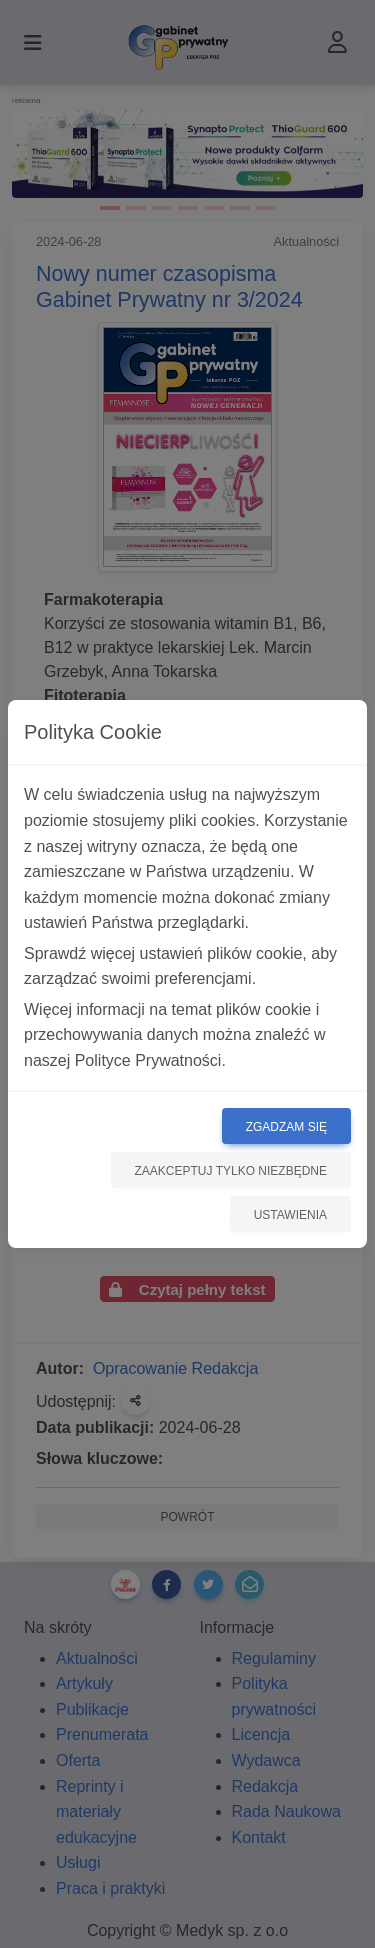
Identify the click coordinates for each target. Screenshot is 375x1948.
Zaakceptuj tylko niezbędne (231, 1171)
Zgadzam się (286, 1127)
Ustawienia (290, 1215)
